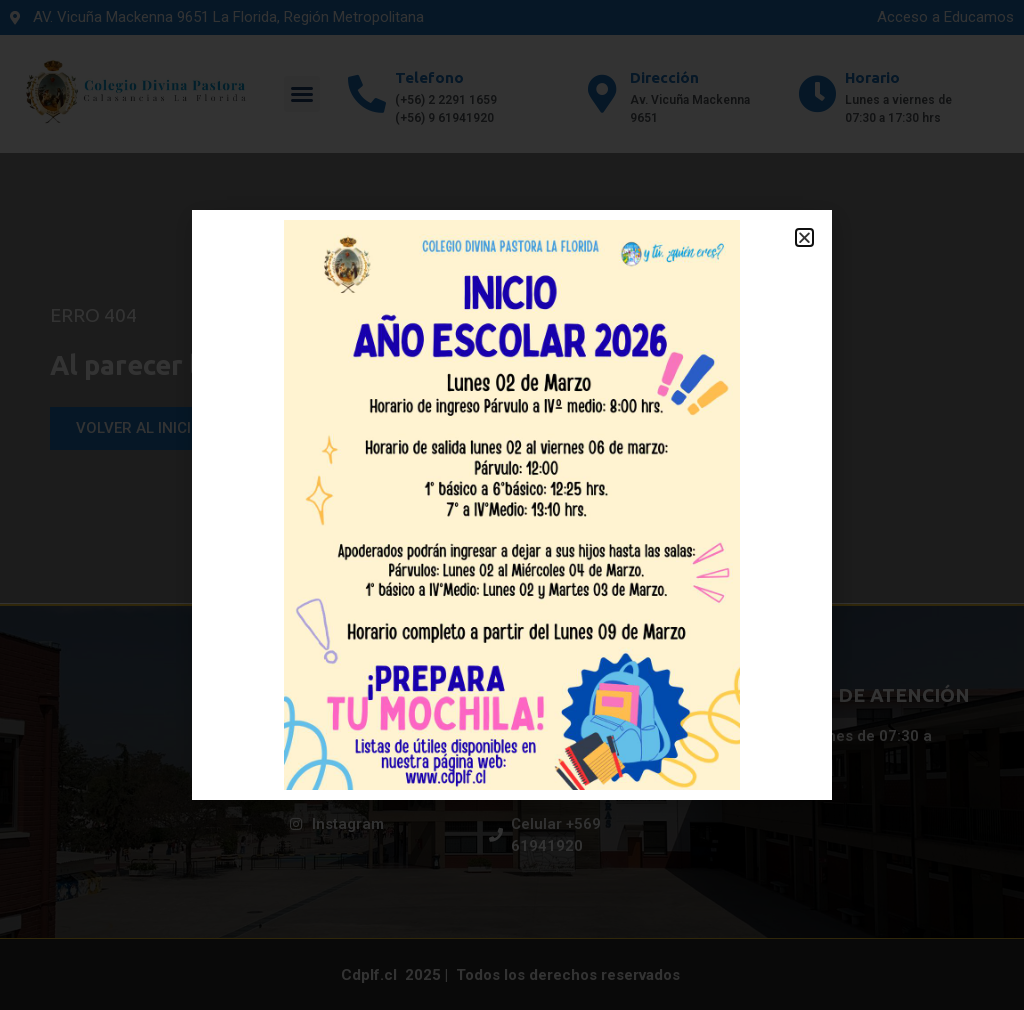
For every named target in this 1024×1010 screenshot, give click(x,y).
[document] (512, 505)
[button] (804, 237)
